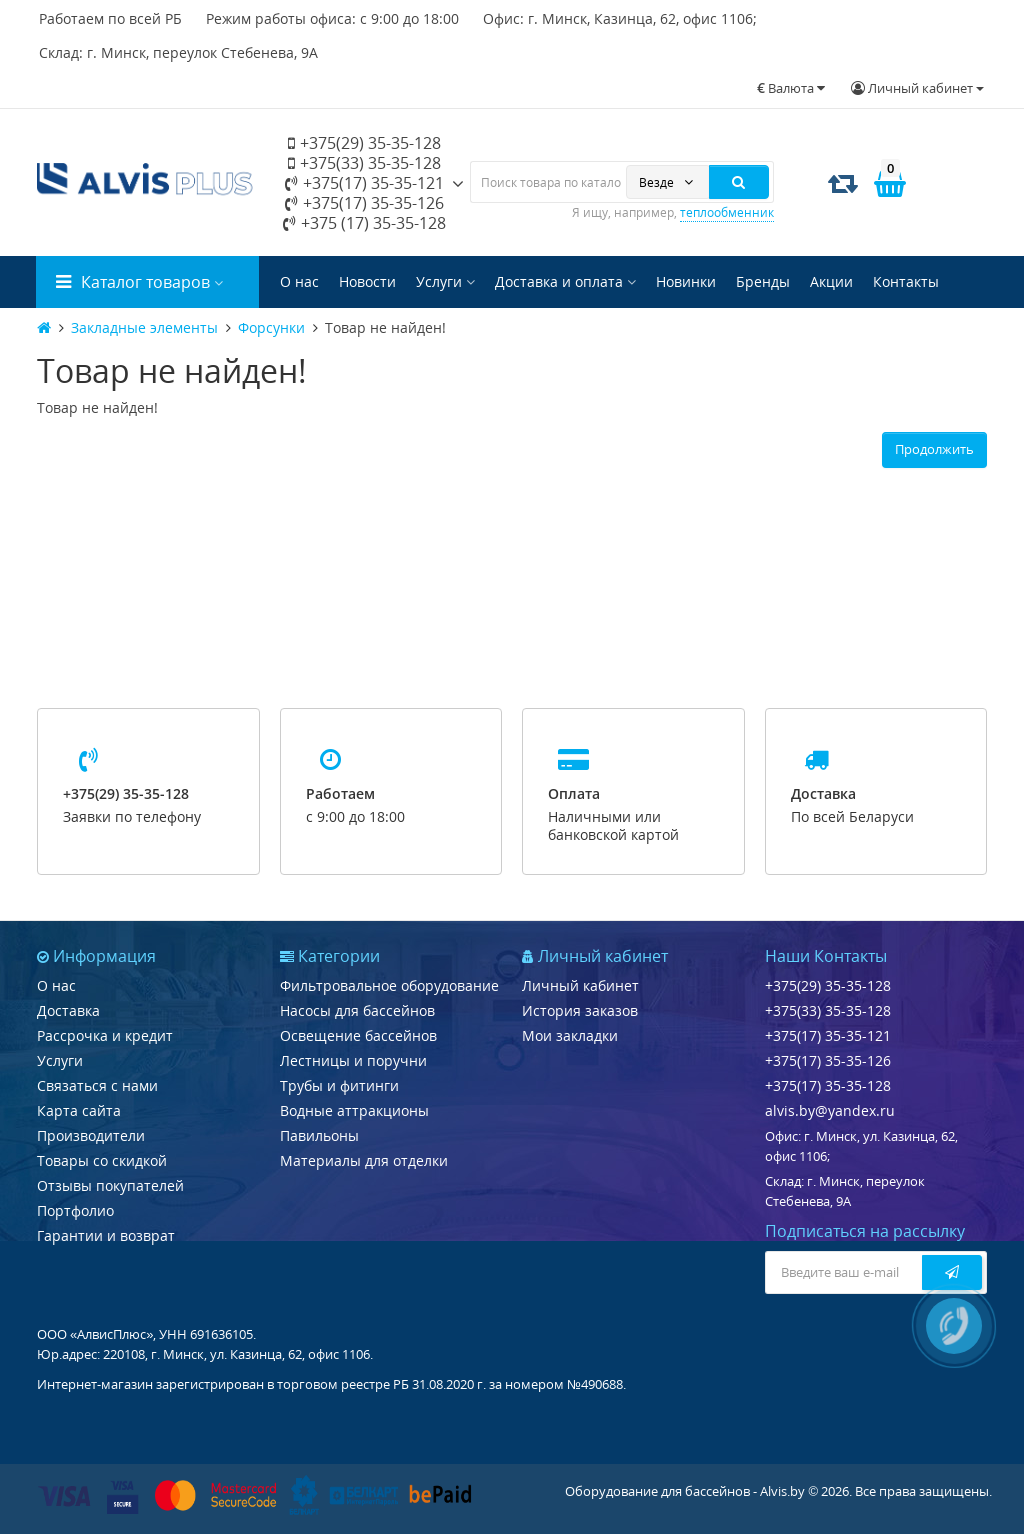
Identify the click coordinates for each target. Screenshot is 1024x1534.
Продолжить (934, 449)
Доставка (68, 1010)
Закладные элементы (144, 327)
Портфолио (75, 1210)
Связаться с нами (97, 1085)
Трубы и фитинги (339, 1085)
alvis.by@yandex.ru (830, 1110)
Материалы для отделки (364, 1160)
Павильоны (319, 1135)
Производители (91, 1135)
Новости (367, 281)
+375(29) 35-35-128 (364, 143)
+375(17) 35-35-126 (364, 203)
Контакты (906, 281)
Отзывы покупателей (110, 1185)
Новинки (686, 281)
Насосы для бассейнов (357, 1010)
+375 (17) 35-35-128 (364, 223)
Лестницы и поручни (353, 1060)
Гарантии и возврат (106, 1235)
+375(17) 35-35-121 (364, 183)
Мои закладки (570, 1035)
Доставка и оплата (565, 281)
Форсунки (271, 327)
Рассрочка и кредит (105, 1035)
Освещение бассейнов (358, 1035)
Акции (831, 281)
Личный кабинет (580, 985)
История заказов (580, 1010)
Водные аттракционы (354, 1110)
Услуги (445, 281)
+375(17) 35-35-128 (828, 1085)
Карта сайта (79, 1110)
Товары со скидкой (102, 1160)
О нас (299, 281)
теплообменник (727, 212)
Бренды (763, 281)
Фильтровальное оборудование (389, 985)
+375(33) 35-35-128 (364, 163)
